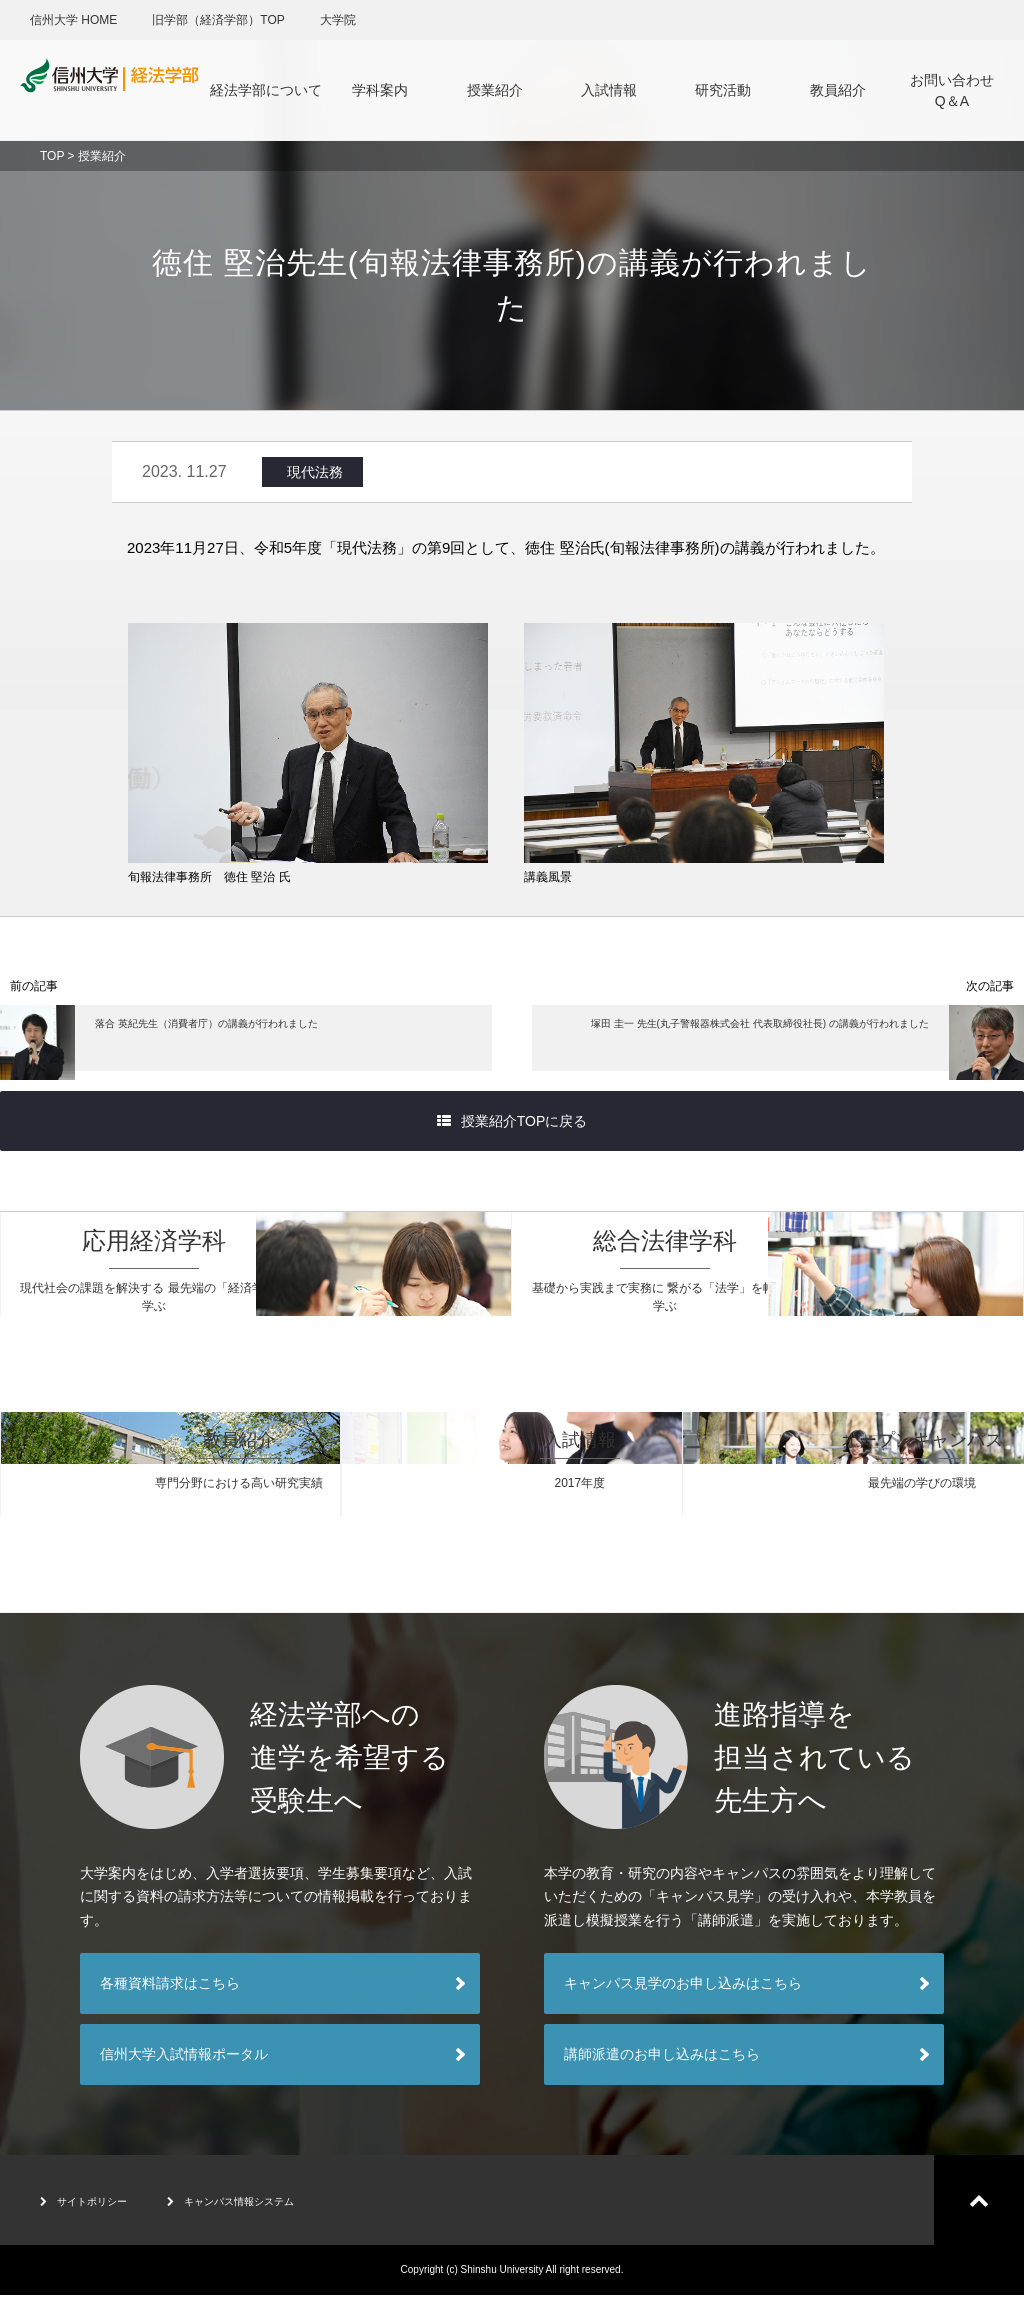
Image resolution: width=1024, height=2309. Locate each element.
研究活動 (723, 90)
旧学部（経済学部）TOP (218, 20)
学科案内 (380, 90)
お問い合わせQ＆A (952, 90)
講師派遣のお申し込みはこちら (662, 2068)
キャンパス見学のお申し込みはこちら (683, 1997)
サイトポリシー (97, 2214)
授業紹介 (495, 90)
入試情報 (609, 90)
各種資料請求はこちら (170, 1997)
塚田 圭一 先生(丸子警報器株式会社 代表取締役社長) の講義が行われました (789, 1047)
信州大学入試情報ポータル (184, 2068)
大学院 (338, 20)
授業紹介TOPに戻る (512, 1135)
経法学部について (266, 90)
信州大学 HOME (73, 20)
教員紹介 (838, 90)
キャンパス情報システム (280, 2214)
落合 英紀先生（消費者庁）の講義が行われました (203, 1047)
